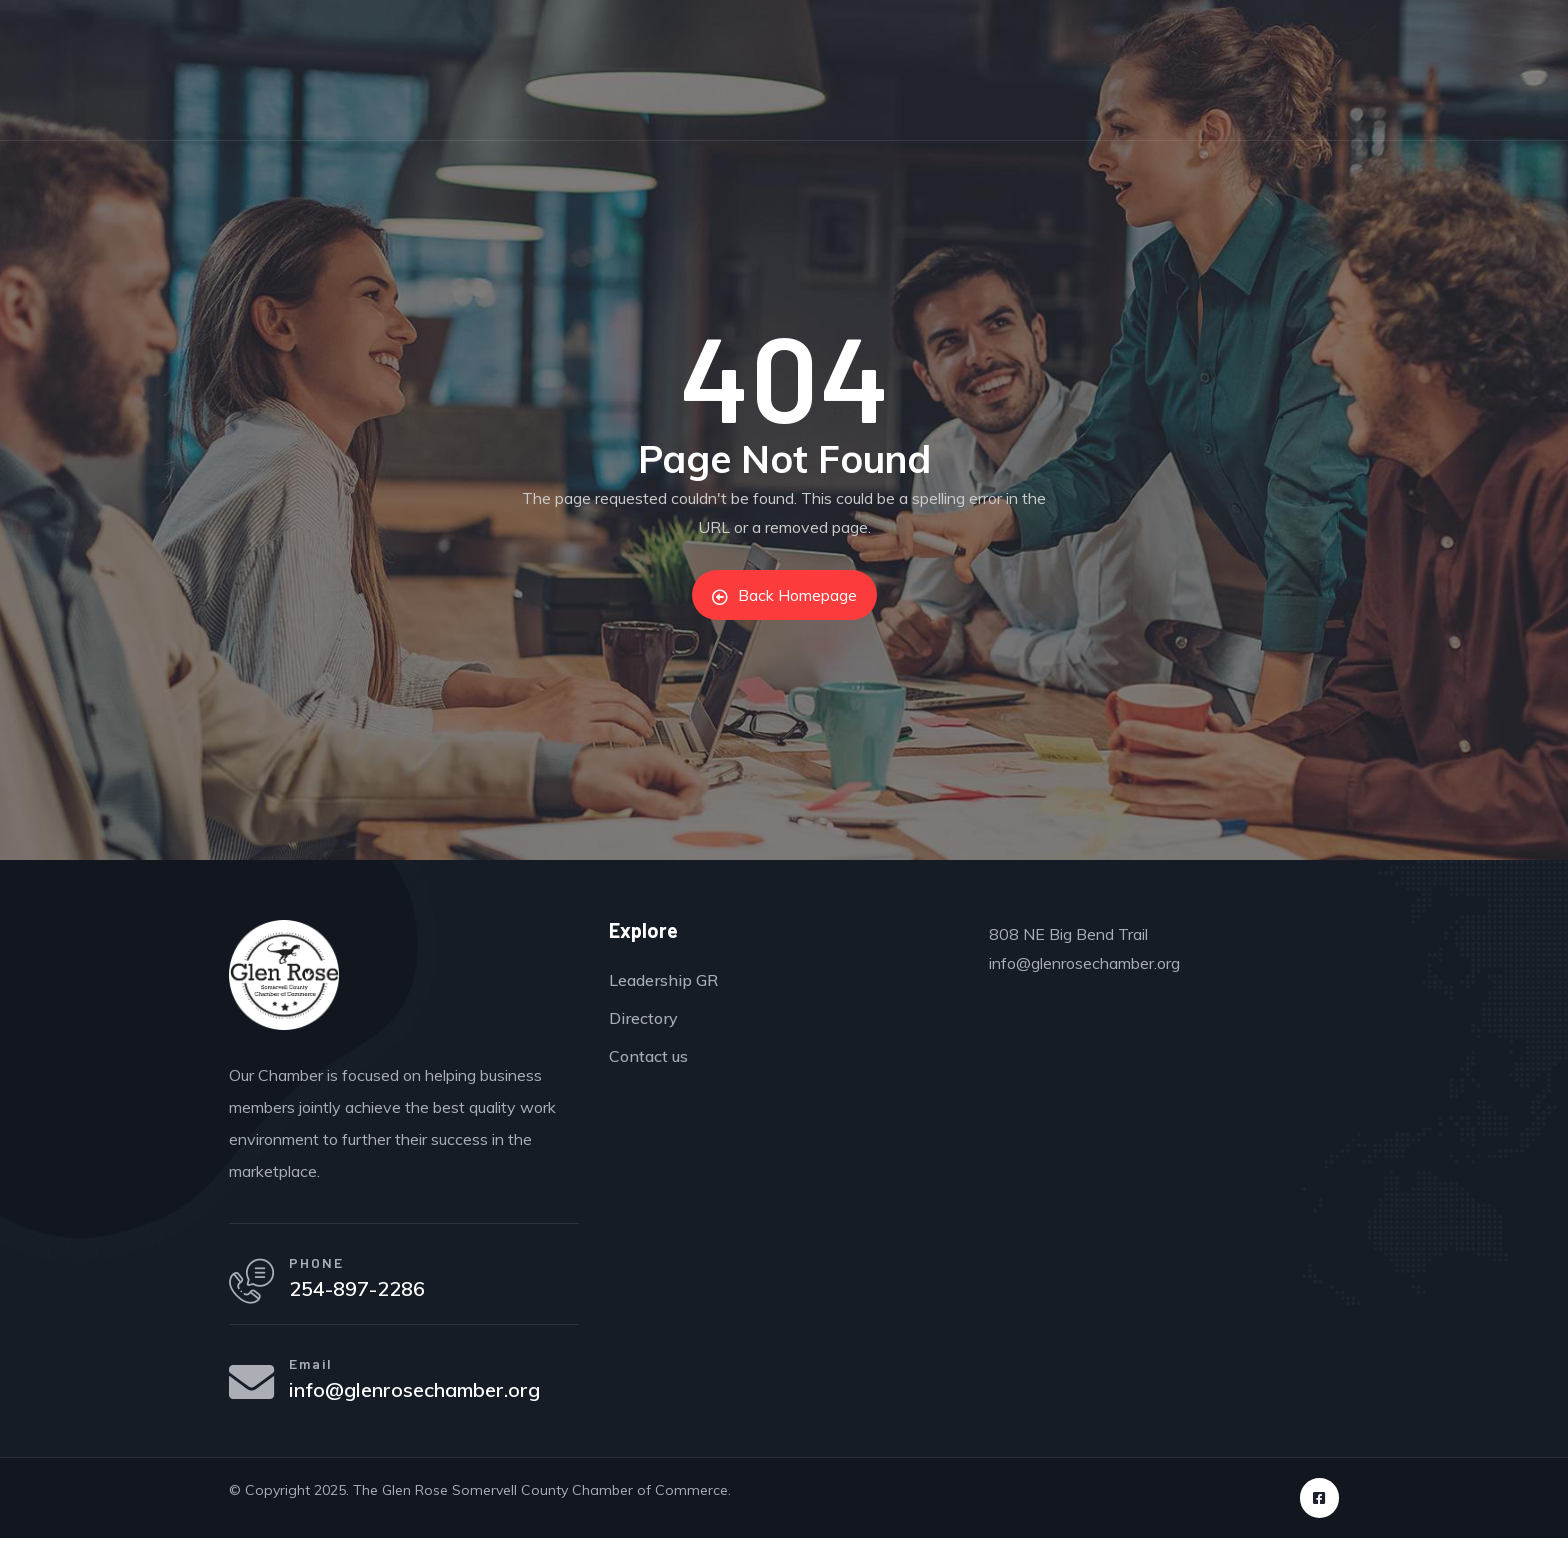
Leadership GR (1001, 89)
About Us (1133, 89)
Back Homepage (784, 595)
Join (553, 89)
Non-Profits (760, 89)
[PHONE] (254, 1284)
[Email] (254, 1390)
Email (316, 1370)
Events (465, 89)
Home (372, 89)
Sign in (1482, 20)
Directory (643, 89)
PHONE (321, 1264)
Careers (873, 89)
